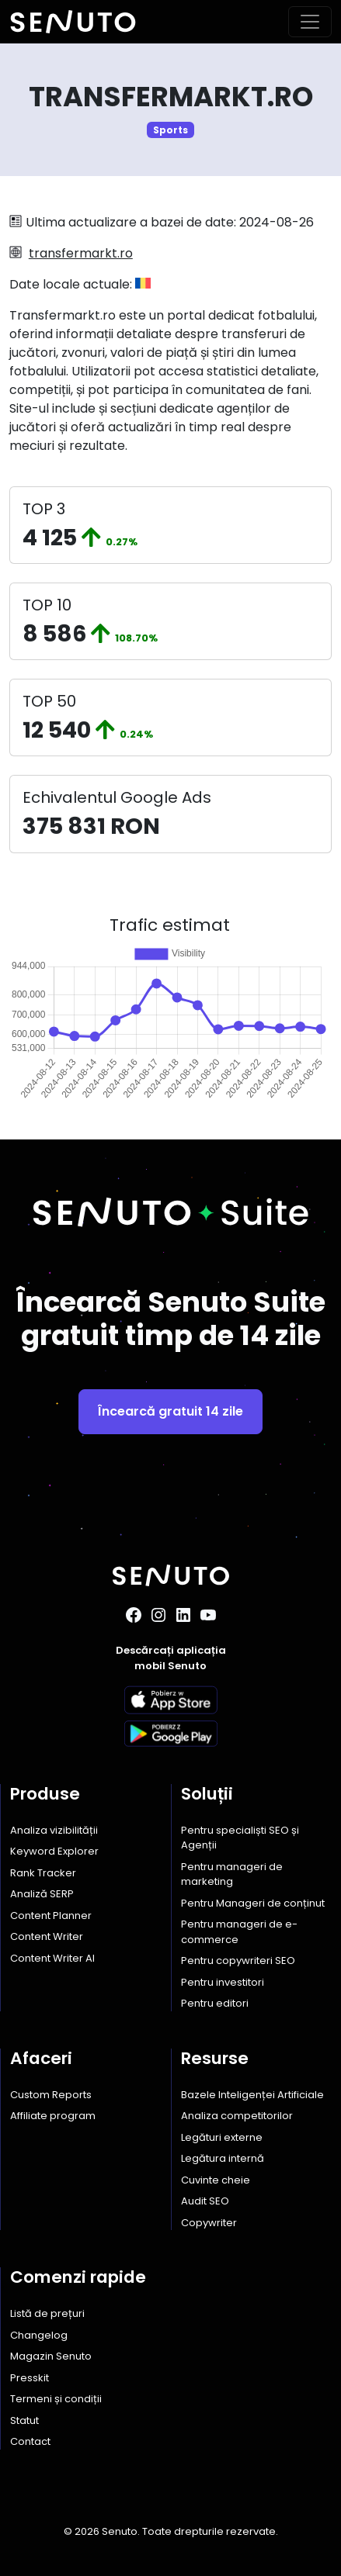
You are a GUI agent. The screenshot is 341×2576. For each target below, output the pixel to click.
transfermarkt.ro (81, 253)
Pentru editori (215, 2003)
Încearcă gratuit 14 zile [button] (170, 1411)
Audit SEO (205, 2201)
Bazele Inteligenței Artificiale (252, 2094)
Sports (170, 130)
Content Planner (51, 1915)
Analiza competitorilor (237, 2115)
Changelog (39, 2335)
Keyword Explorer (54, 1851)
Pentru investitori (222, 1982)
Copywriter (209, 2222)
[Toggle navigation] (310, 21)
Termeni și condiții (56, 2398)
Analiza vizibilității (54, 1830)
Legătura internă (222, 2158)
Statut (24, 2420)
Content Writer (46, 1936)
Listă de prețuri (47, 2313)
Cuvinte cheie (215, 2180)
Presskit (29, 2377)
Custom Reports (51, 2094)
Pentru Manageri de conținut (253, 1903)
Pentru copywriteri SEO (238, 1960)
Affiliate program (53, 2115)
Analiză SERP (42, 1893)
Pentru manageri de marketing (232, 1874)
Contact (30, 2441)
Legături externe (222, 2137)
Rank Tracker (43, 1872)
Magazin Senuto (51, 2356)
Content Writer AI (52, 1958)
